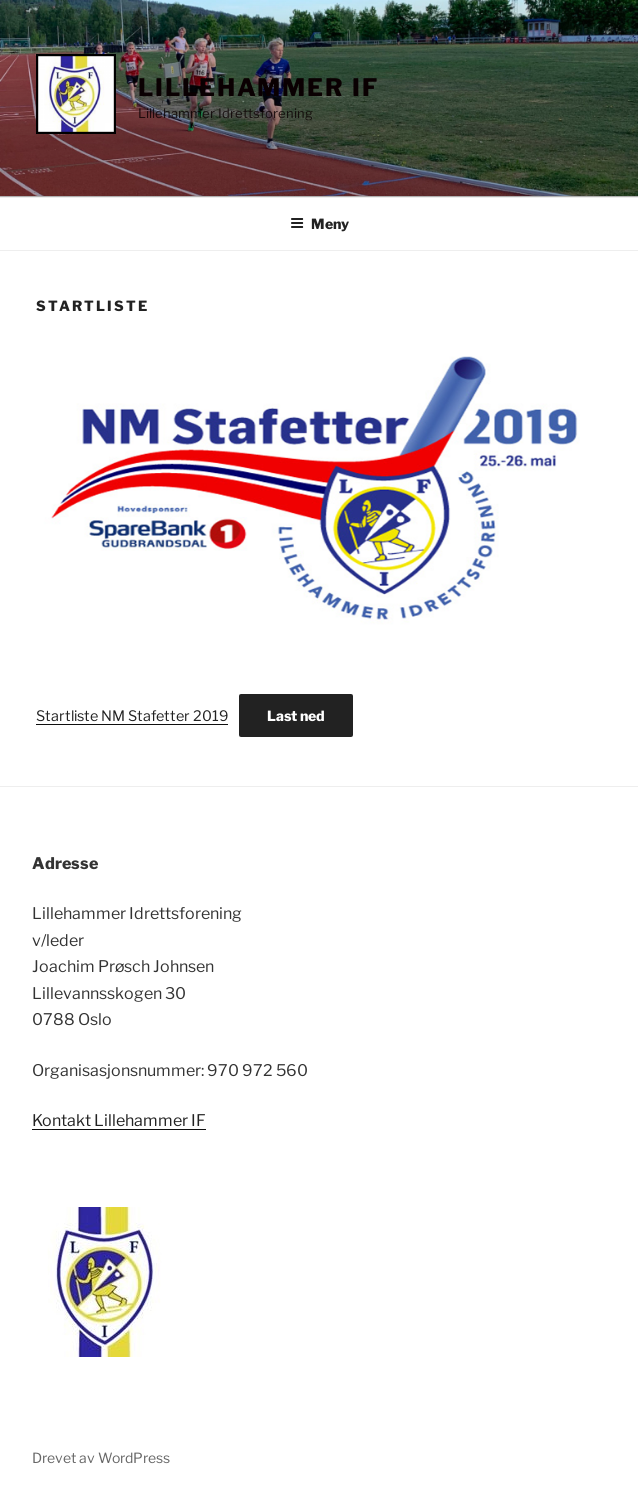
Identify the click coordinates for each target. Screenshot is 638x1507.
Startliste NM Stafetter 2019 (132, 716)
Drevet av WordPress (101, 1457)
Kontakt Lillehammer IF (119, 1120)
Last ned (296, 715)
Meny (319, 223)
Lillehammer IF (258, 87)
